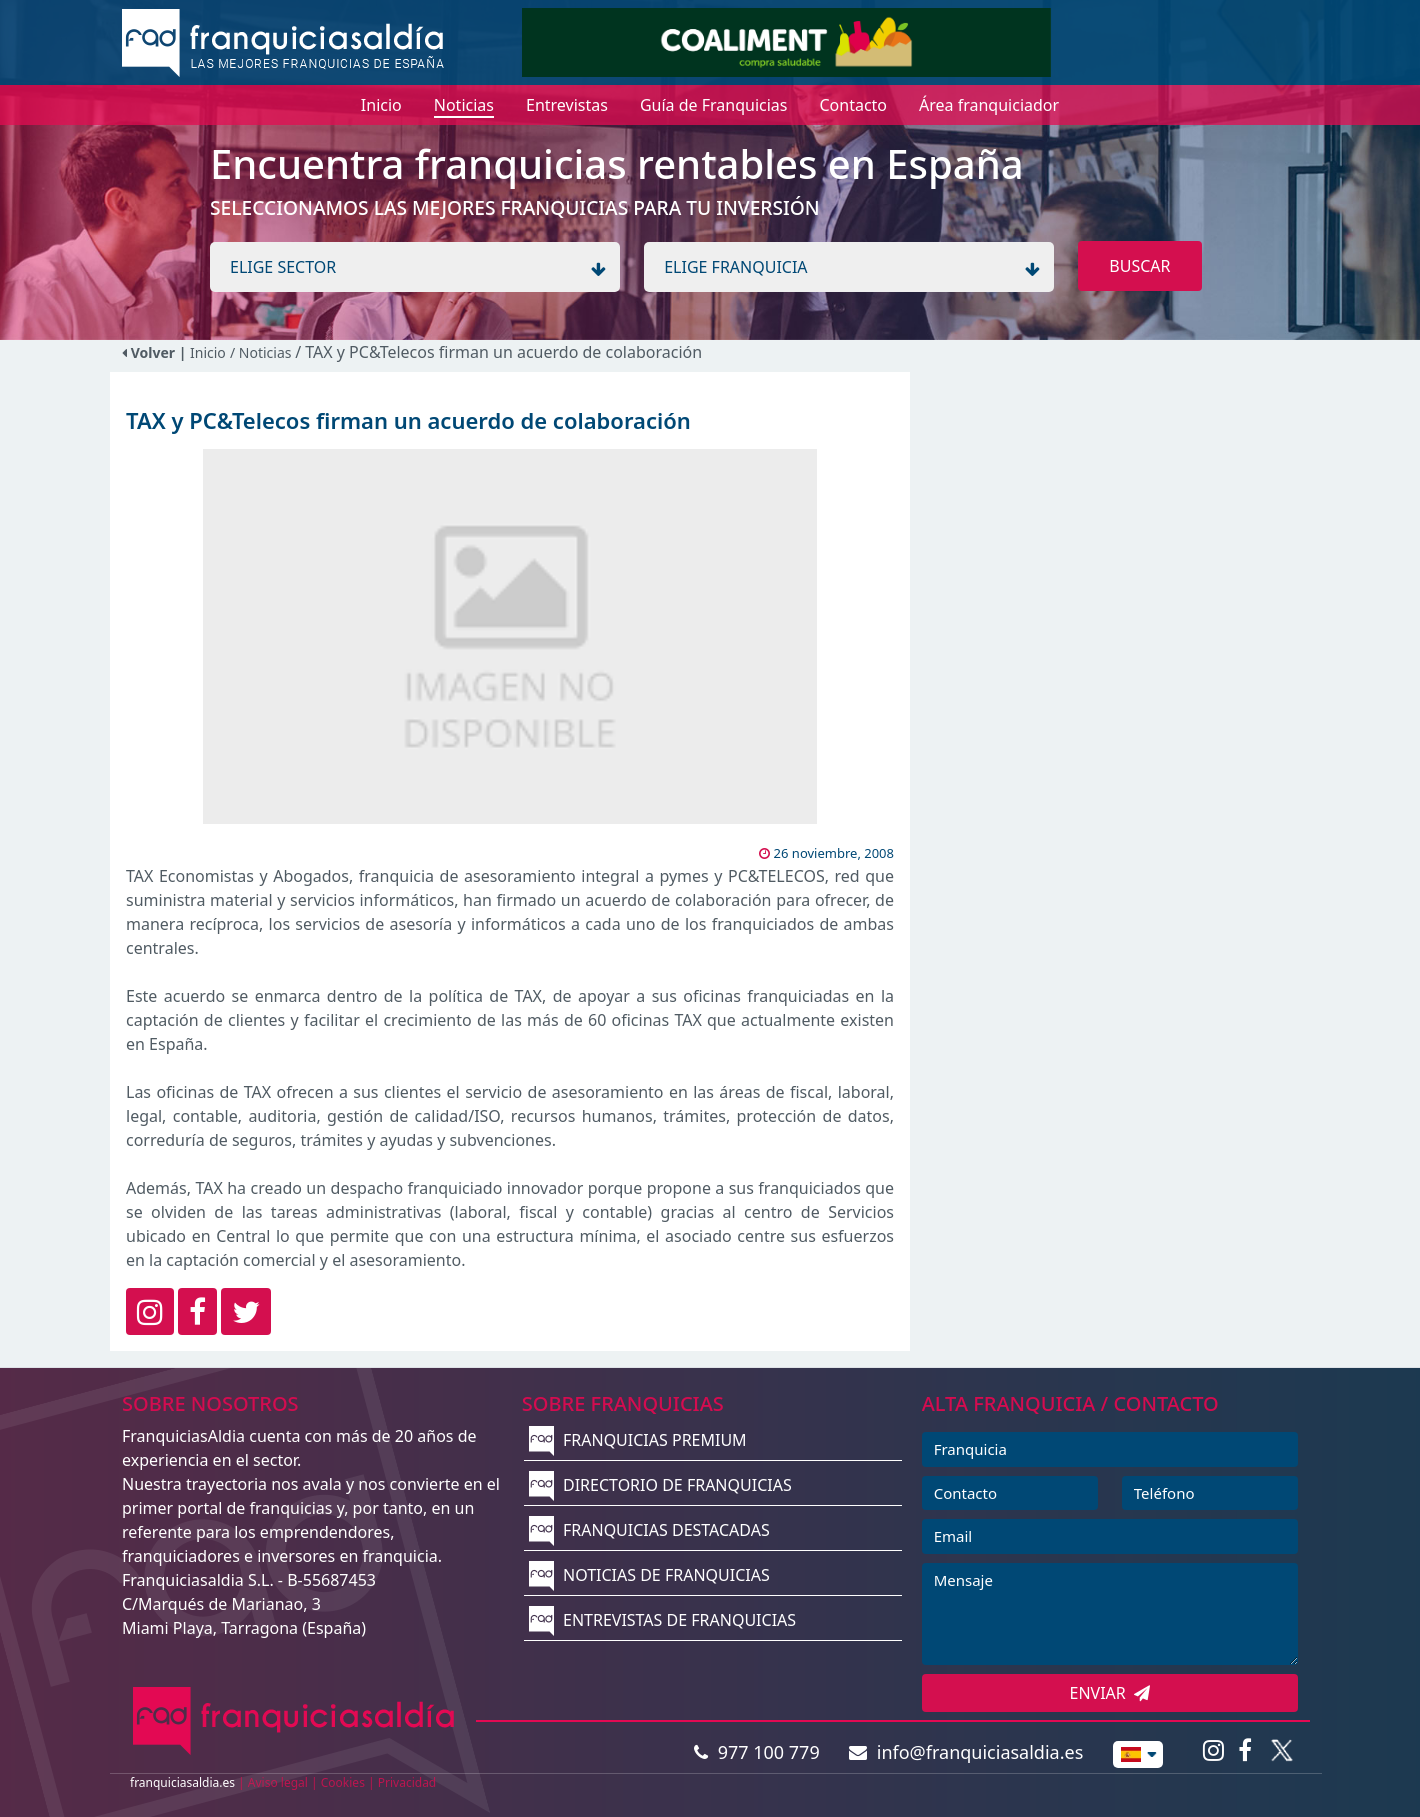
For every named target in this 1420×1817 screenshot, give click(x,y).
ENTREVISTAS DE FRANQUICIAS (662, 1620)
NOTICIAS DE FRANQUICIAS (649, 1575)
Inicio (208, 352)
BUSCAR (1139, 266)
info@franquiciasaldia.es (966, 1752)
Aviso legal (278, 1782)
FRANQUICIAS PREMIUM (638, 1440)
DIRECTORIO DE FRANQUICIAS (660, 1485)
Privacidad (407, 1782)
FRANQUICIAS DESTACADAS (649, 1530)
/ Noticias (262, 352)
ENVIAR (1110, 1693)
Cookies (343, 1782)
